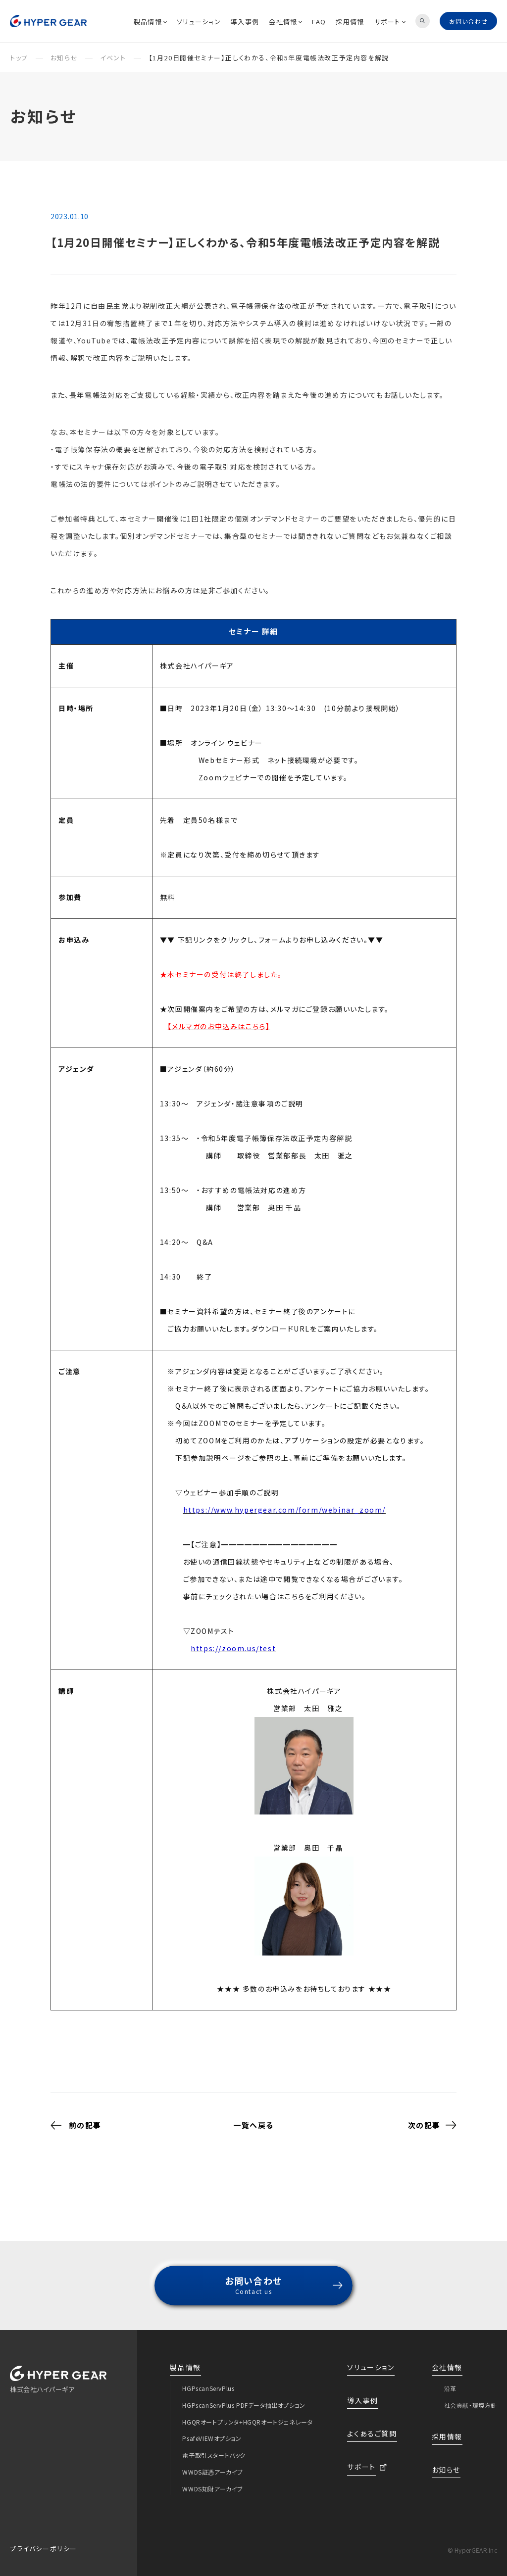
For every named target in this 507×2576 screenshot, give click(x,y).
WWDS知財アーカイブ (212, 2480)
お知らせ (446, 2461)
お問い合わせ (468, 21)
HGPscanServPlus (208, 2379)
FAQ (319, 21)
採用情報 (350, 21)
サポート (390, 21)
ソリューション (199, 21)
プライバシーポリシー (43, 2539)
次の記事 (432, 2116)
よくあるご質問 (372, 2425)
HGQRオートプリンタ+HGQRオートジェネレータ (247, 2413)
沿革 (450, 2379)
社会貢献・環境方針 (470, 2396)
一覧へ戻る (253, 2116)
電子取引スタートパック (214, 2446)
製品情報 (150, 21)
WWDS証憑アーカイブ (212, 2463)
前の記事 (76, 2116)
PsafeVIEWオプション (211, 2429)
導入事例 (245, 21)
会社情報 (285, 21)
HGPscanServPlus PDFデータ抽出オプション (243, 2396)
